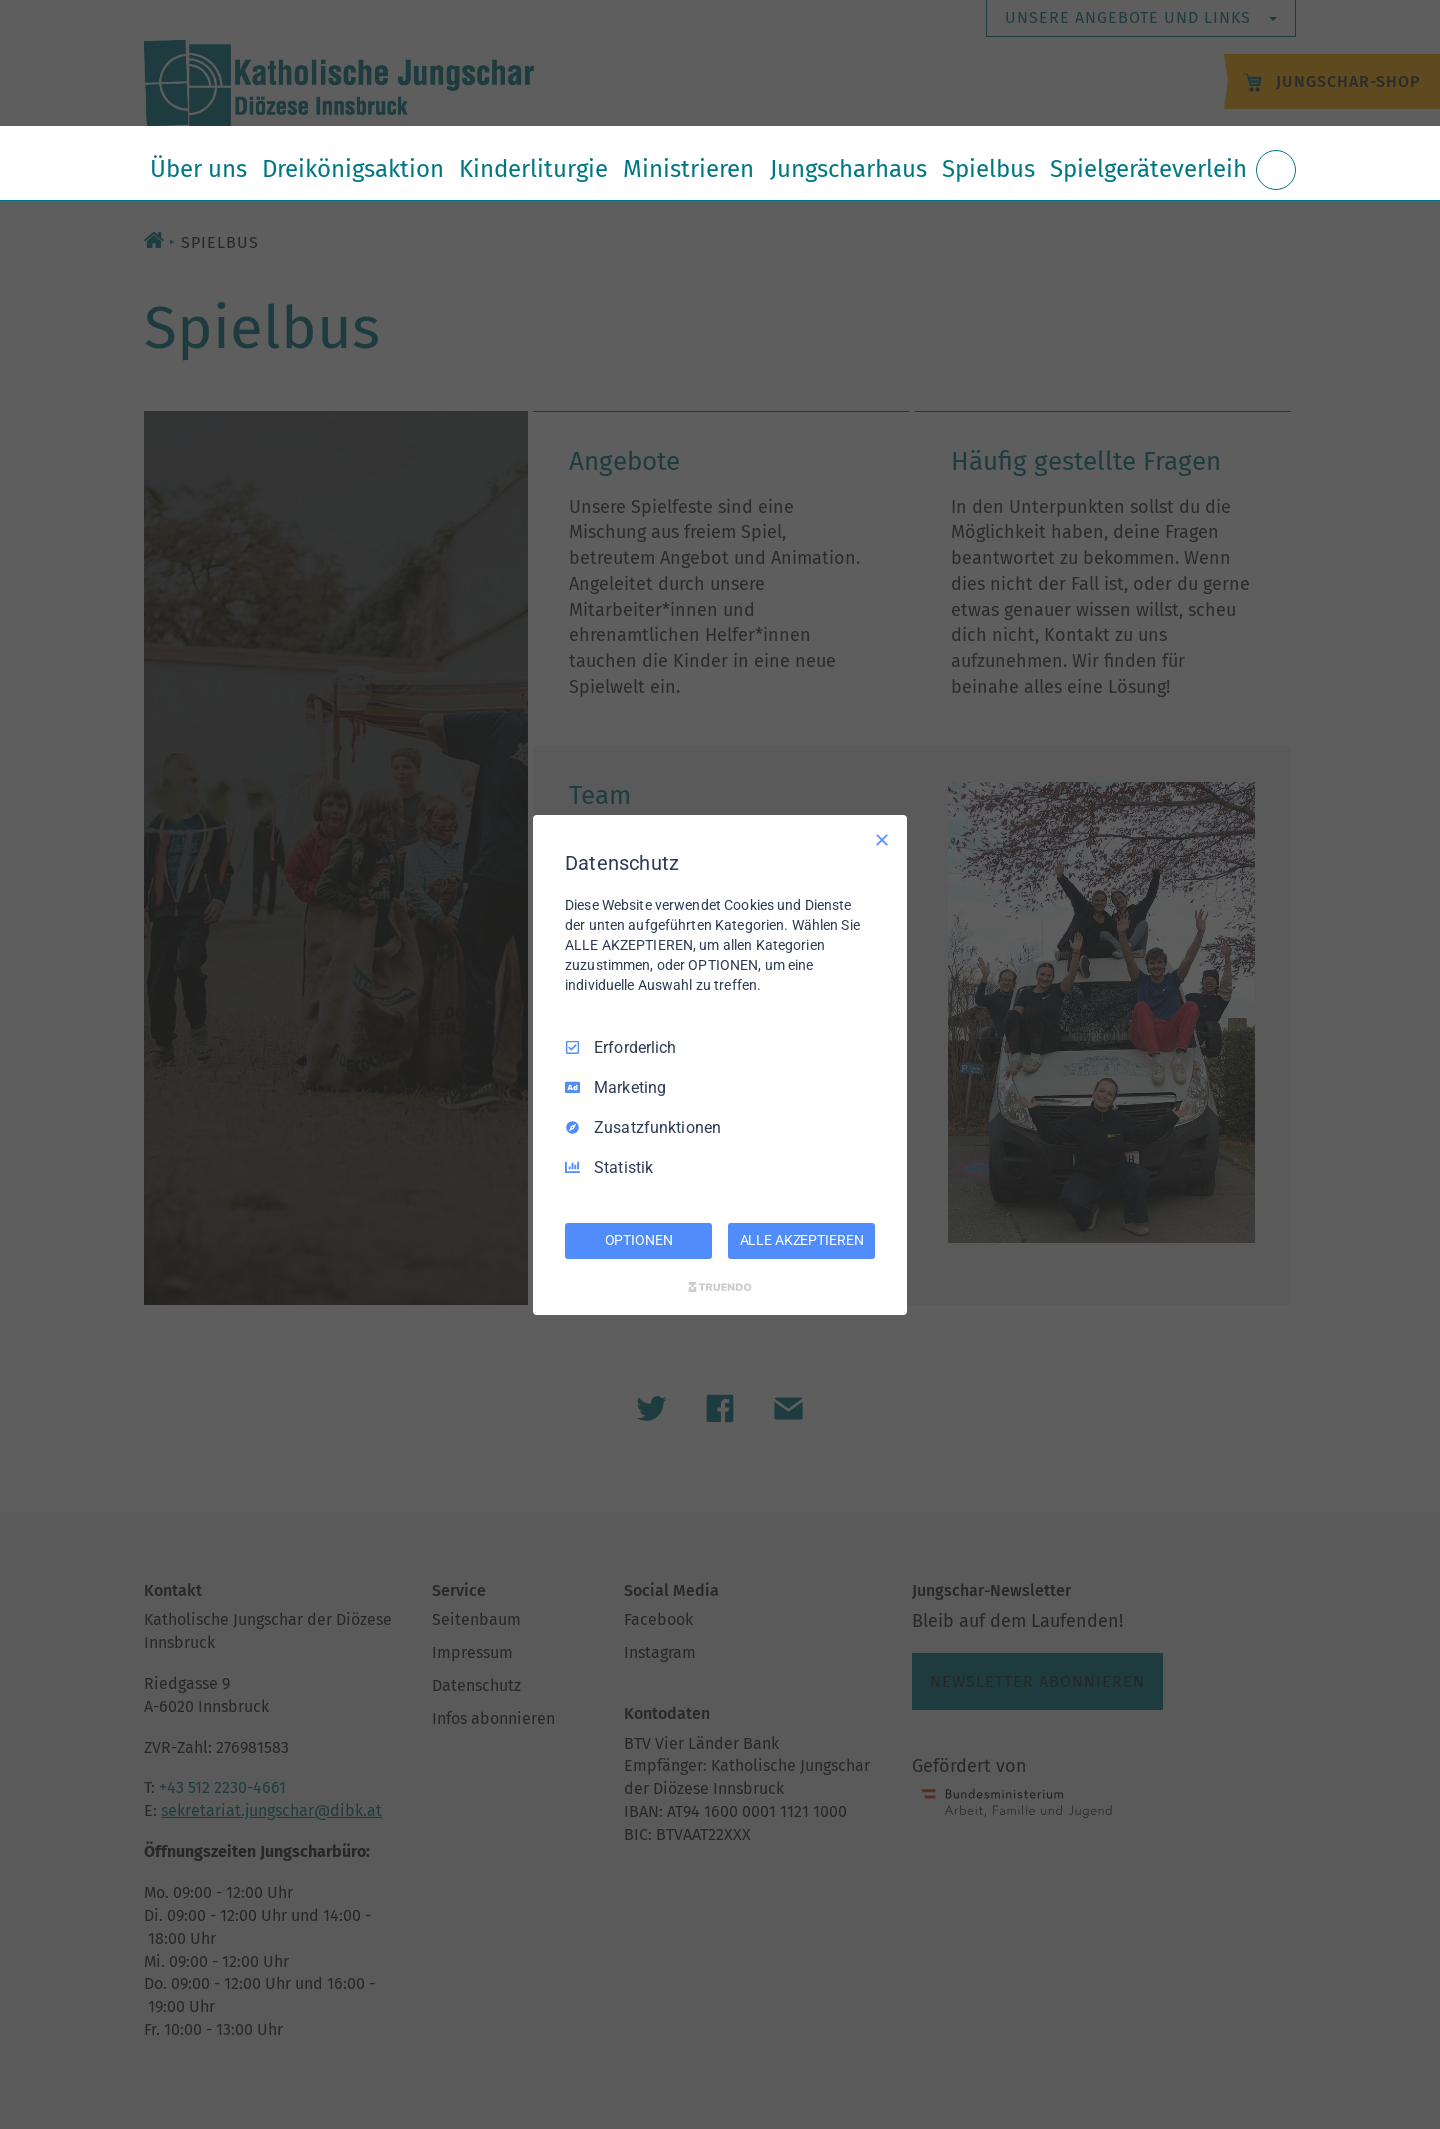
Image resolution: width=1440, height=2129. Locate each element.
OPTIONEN (639, 1240)
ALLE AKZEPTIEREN (802, 1240)
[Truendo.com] (720, 1287)
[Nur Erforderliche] (882, 839)
